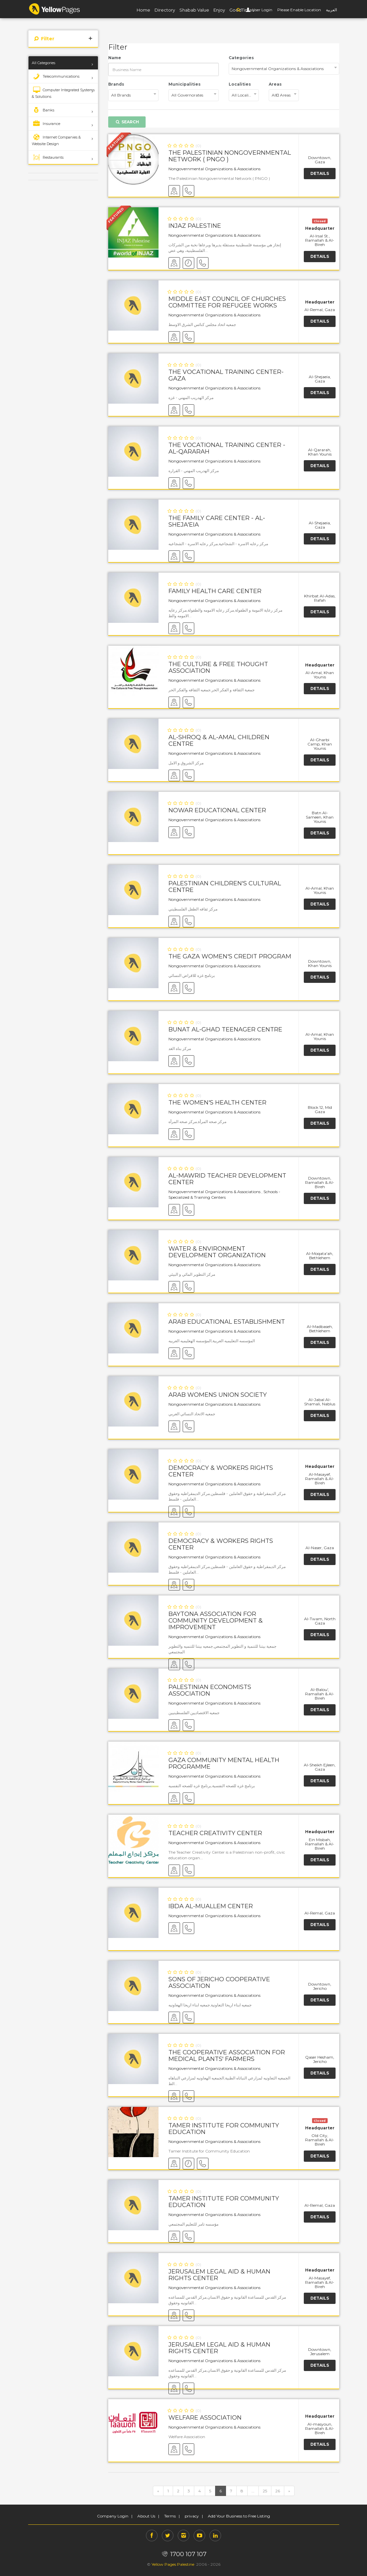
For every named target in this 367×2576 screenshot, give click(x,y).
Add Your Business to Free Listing (239, 2516)
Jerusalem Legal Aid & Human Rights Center (219, 2275)
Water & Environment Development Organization (217, 1252)
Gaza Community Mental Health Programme (223, 1763)
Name (114, 57)
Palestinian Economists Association (209, 1690)
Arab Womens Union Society (217, 1394)
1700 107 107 (183, 2554)
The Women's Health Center (217, 1102)
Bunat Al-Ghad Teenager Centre (225, 1029)
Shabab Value (194, 10)
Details (319, 173)
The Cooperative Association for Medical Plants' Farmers (226, 2056)
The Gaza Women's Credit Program (229, 956)
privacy (192, 2516)
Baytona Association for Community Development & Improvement (215, 1620)
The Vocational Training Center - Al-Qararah (226, 448)
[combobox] (284, 69)
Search (127, 121)
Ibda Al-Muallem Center (210, 1906)
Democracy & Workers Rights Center (220, 1471)
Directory (165, 10)
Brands (116, 84)
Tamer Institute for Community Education (223, 2129)
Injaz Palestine (194, 225)
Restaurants (48, 157)
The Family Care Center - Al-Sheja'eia (216, 521)
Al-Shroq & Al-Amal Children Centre (218, 740)
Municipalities (184, 84)
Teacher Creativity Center (215, 1833)
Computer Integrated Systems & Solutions (63, 93)
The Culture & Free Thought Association (218, 667)
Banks (43, 110)
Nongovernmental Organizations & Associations (214, 168)
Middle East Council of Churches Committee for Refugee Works (227, 302)
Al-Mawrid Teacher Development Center (227, 1179)
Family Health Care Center (214, 591)
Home (143, 10)
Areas (275, 84)
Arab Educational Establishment (226, 1321)
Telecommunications (55, 76)
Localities (240, 84)
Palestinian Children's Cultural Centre (224, 887)
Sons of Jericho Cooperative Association (219, 1983)
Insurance (46, 123)
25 (265, 2490)
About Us (146, 2516)
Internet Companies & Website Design (56, 140)
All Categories (43, 62)
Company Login (112, 2516)
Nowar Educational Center (217, 810)
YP (54, 9)
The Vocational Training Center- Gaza (226, 375)
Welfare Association (205, 2417)
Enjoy (219, 10)
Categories (241, 57)
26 (277, 2490)
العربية (331, 9)
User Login (261, 9)
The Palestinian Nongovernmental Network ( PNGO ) (229, 156)
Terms (170, 2516)
